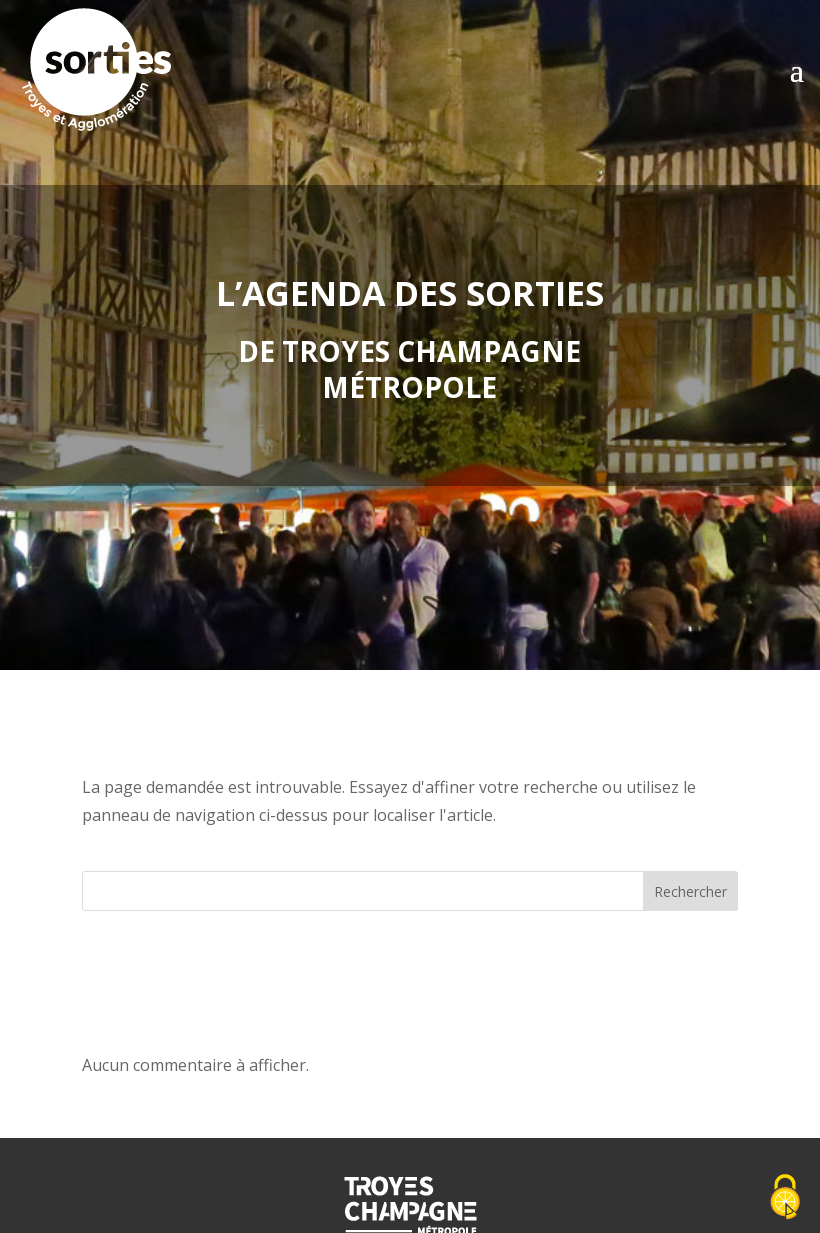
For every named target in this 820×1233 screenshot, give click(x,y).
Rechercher (690, 891)
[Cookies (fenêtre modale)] (785, 1198)
